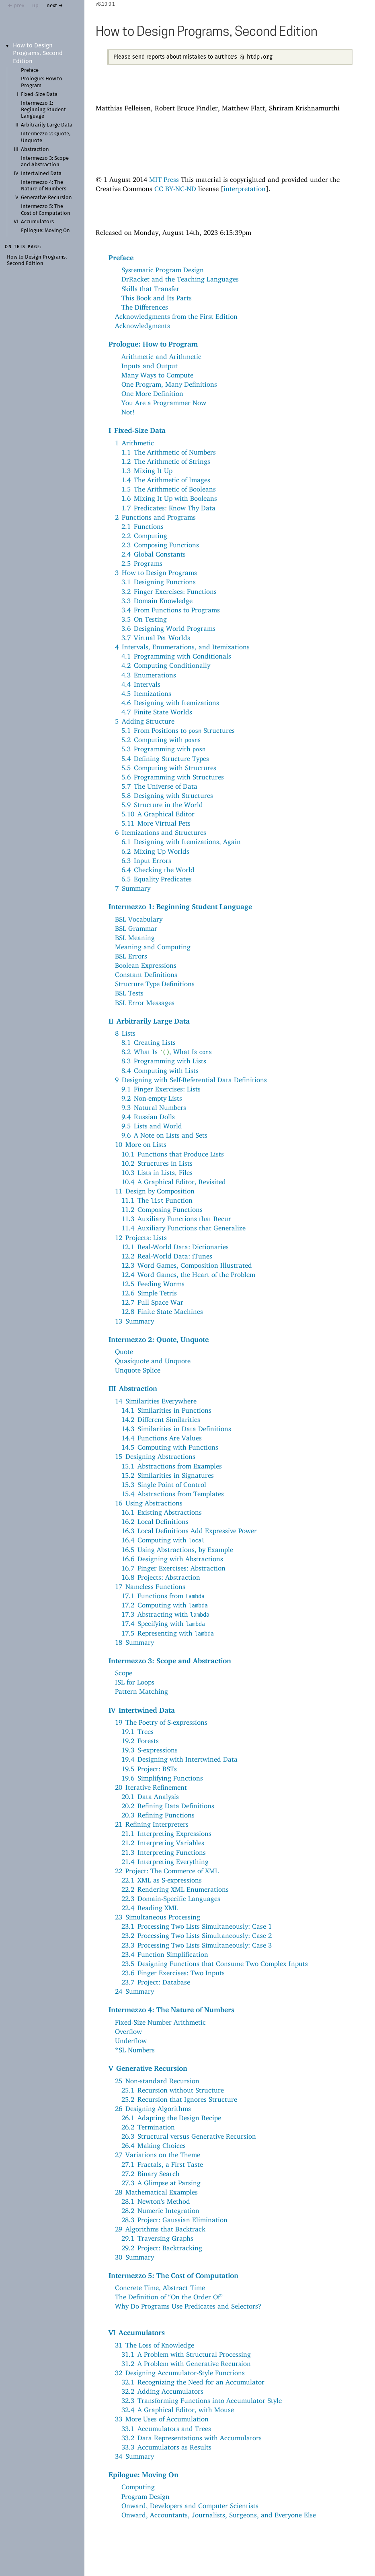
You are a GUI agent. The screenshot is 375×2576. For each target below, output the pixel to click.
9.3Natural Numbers (153, 1107)
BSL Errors (131, 956)
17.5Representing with (167, 1633)
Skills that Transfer (150, 289)
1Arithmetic (134, 443)
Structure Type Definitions (155, 984)
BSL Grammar (136, 928)
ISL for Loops (134, 1682)
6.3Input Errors (146, 861)
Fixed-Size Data (39, 94)
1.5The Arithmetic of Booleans (168, 489)
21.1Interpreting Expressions (166, 1834)
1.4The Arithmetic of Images (165, 480)
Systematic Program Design (162, 270)
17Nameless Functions (150, 1587)
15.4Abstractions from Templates (172, 1494)
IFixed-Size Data (137, 430)
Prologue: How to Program (153, 343)
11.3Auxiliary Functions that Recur (176, 1219)
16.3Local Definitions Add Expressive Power (189, 1531)
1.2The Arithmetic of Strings (165, 461)
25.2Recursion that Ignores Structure (179, 2099)
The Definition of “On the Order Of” (169, 2297)
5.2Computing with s (161, 740)
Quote (124, 1352)
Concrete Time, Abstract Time (160, 2288)
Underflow (131, 2041)
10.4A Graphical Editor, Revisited (173, 1182)
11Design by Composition (155, 1191)
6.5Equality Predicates (156, 879)
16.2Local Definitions (155, 1521)
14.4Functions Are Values (161, 1438)
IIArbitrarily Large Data (149, 1020)
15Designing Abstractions (155, 1456)
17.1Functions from (163, 1596)
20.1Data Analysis (150, 1797)
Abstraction (35, 149)
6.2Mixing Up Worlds (155, 851)
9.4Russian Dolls (148, 1117)
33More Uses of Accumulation (162, 2419)
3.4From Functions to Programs (170, 610)
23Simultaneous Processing (157, 1917)
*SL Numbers (135, 2050)
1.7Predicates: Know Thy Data (168, 508)
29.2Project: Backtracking (161, 2248)
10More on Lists (140, 1144)
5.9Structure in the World (162, 805)
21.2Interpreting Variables (162, 1843)
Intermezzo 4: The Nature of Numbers (171, 2009)
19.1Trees (137, 1732)
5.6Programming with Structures (172, 777)
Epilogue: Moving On (45, 230)
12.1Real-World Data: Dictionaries (175, 1247)
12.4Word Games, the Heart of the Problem (188, 1275)
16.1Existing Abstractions (161, 1512)
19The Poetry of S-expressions (161, 1722)
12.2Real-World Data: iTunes (166, 1256)
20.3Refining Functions (158, 1815)
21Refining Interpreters (152, 1824)
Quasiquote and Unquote (153, 1361)
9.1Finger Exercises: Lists (161, 1089)
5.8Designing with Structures (167, 795)
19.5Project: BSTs (149, 1769)
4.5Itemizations (146, 693)
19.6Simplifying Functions (162, 1778)
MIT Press (164, 179)
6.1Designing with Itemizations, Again (181, 842)
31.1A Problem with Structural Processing (186, 2354)
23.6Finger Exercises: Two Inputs (173, 1973)
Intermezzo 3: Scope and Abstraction (170, 1660)
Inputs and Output (149, 366)
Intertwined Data (41, 173)
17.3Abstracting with (165, 1614)
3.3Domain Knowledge (157, 601)
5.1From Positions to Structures (178, 730)
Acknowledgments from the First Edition (176, 316)
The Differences (144, 307)
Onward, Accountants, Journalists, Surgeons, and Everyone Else (218, 2515)
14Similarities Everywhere (156, 1401)
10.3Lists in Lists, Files (157, 1173)
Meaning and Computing (153, 947)
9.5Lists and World (151, 1126)
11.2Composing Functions (162, 1209)
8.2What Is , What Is (166, 1052)
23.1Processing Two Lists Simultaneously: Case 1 (196, 1926)
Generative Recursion (46, 197)
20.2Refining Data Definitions (167, 1806)
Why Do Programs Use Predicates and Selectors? (188, 2306)
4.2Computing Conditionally (165, 665)
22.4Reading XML (149, 1908)
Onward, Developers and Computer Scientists (189, 2506)
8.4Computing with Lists (160, 1071)
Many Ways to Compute (157, 375)
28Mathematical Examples (156, 2192)
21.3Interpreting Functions (163, 1852)
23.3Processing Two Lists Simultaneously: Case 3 (196, 1945)
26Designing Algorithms (153, 2109)
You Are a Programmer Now (163, 403)
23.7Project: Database (155, 1982)
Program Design (145, 2496)
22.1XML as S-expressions (161, 1880)
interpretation (244, 189)
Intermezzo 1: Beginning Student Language (43, 110)
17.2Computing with (164, 1605)
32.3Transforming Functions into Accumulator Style (201, 2401)
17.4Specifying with (163, 1623)
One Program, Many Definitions (169, 384)
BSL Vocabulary (138, 919)
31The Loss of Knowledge (154, 2345)
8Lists (125, 1033)
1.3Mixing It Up (146, 471)
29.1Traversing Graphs (157, 2238)
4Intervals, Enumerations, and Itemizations (182, 647)
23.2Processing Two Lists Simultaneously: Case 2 (196, 1935)
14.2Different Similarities (160, 1419)
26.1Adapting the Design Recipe (171, 2118)
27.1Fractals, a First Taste (162, 2164)
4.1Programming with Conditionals (176, 656)
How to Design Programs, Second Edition (38, 53)
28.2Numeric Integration (160, 2211)
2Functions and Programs (155, 517)
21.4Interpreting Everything (165, 1862)
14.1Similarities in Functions (166, 1410)
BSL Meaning (135, 938)
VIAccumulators (137, 2332)
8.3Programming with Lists (163, 1061)
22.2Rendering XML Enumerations (175, 1889)
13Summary (134, 1321)
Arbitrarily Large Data (46, 125)
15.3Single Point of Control (163, 1485)
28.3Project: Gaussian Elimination (174, 2220)
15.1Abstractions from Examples (171, 1466)
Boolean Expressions (145, 965)
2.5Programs (141, 563)
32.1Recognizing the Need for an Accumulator (192, 2382)
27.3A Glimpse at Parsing (161, 2183)
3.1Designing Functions (158, 582)
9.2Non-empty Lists (151, 1098)
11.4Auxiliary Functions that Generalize (183, 1228)
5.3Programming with (163, 749)
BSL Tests (129, 993)
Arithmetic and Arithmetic (161, 357)
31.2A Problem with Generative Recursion (186, 2364)
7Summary (132, 888)
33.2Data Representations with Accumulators (191, 2438)
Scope (123, 1673)
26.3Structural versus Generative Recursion (188, 2136)
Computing (138, 2487)
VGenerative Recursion (148, 2068)
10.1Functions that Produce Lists (172, 1154)
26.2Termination (148, 2127)
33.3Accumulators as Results (166, 2447)
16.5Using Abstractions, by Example (177, 1550)
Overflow (128, 2031)
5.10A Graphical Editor (158, 814)
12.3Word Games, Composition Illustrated (186, 1265)
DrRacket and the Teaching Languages (180, 279)
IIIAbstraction (133, 1388)
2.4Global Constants (153, 554)
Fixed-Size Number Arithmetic (160, 2022)
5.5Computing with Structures (168, 768)
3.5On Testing (144, 619)
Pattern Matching (141, 1691)
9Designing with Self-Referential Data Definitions (191, 1080)
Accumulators (37, 221)
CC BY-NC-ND (175, 189)
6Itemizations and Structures (160, 832)
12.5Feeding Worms (152, 1284)
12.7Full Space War (152, 1302)
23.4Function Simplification (164, 1954)
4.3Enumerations (148, 675)
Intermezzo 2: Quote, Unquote (159, 1339)
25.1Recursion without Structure (172, 2090)
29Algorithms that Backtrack (160, 2229)
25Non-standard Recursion (157, 2081)
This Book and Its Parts (156, 298)
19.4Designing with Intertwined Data (179, 1759)
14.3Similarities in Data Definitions (176, 1429)
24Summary (134, 1991)
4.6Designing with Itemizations (170, 703)
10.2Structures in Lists (157, 1163)
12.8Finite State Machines (162, 1311)
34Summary (134, 2456)
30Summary (134, 2257)
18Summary (134, 1642)
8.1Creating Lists (148, 1042)
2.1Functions (142, 526)
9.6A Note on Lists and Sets (164, 1135)
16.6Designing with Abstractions (172, 1559)
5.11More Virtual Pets (156, 823)
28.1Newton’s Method (155, 2201)
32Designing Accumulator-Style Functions (180, 2373)
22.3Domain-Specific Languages (170, 1899)
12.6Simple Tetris (149, 1293)
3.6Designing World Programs (168, 628)
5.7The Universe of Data (159, 786)
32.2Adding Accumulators (162, 2391)
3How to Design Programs (156, 573)
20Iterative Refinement (151, 1787)
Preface (30, 70)
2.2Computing (144, 536)
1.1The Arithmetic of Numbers (168, 452)
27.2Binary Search (150, 2174)
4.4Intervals (140, 684)
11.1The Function (157, 1200)
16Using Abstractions (148, 1503)
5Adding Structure (144, 721)
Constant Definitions (146, 975)
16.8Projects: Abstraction (160, 1577)
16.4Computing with (163, 1540)
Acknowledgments (142, 326)
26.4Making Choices (153, 2146)
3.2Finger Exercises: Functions (169, 591)
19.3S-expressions (149, 1750)
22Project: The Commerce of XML (167, 1871)
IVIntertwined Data (142, 1709)
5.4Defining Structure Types (165, 759)
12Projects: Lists (141, 1238)
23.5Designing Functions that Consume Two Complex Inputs (214, 1964)
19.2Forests (140, 1741)
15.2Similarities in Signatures (167, 1475)
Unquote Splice (137, 1370)
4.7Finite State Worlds (156, 712)
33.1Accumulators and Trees (166, 2429)
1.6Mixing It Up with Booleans (169, 498)
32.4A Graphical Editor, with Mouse (177, 2410)
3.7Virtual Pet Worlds (155, 638)
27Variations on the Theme (157, 2155)
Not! (128, 412)
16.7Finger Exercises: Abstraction (173, 1568)
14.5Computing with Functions (169, 1447)
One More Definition (152, 394)
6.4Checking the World (158, 870)
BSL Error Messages (144, 1003)
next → (55, 5)
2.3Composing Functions (160, 545)
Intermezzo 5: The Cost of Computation (173, 2275)
